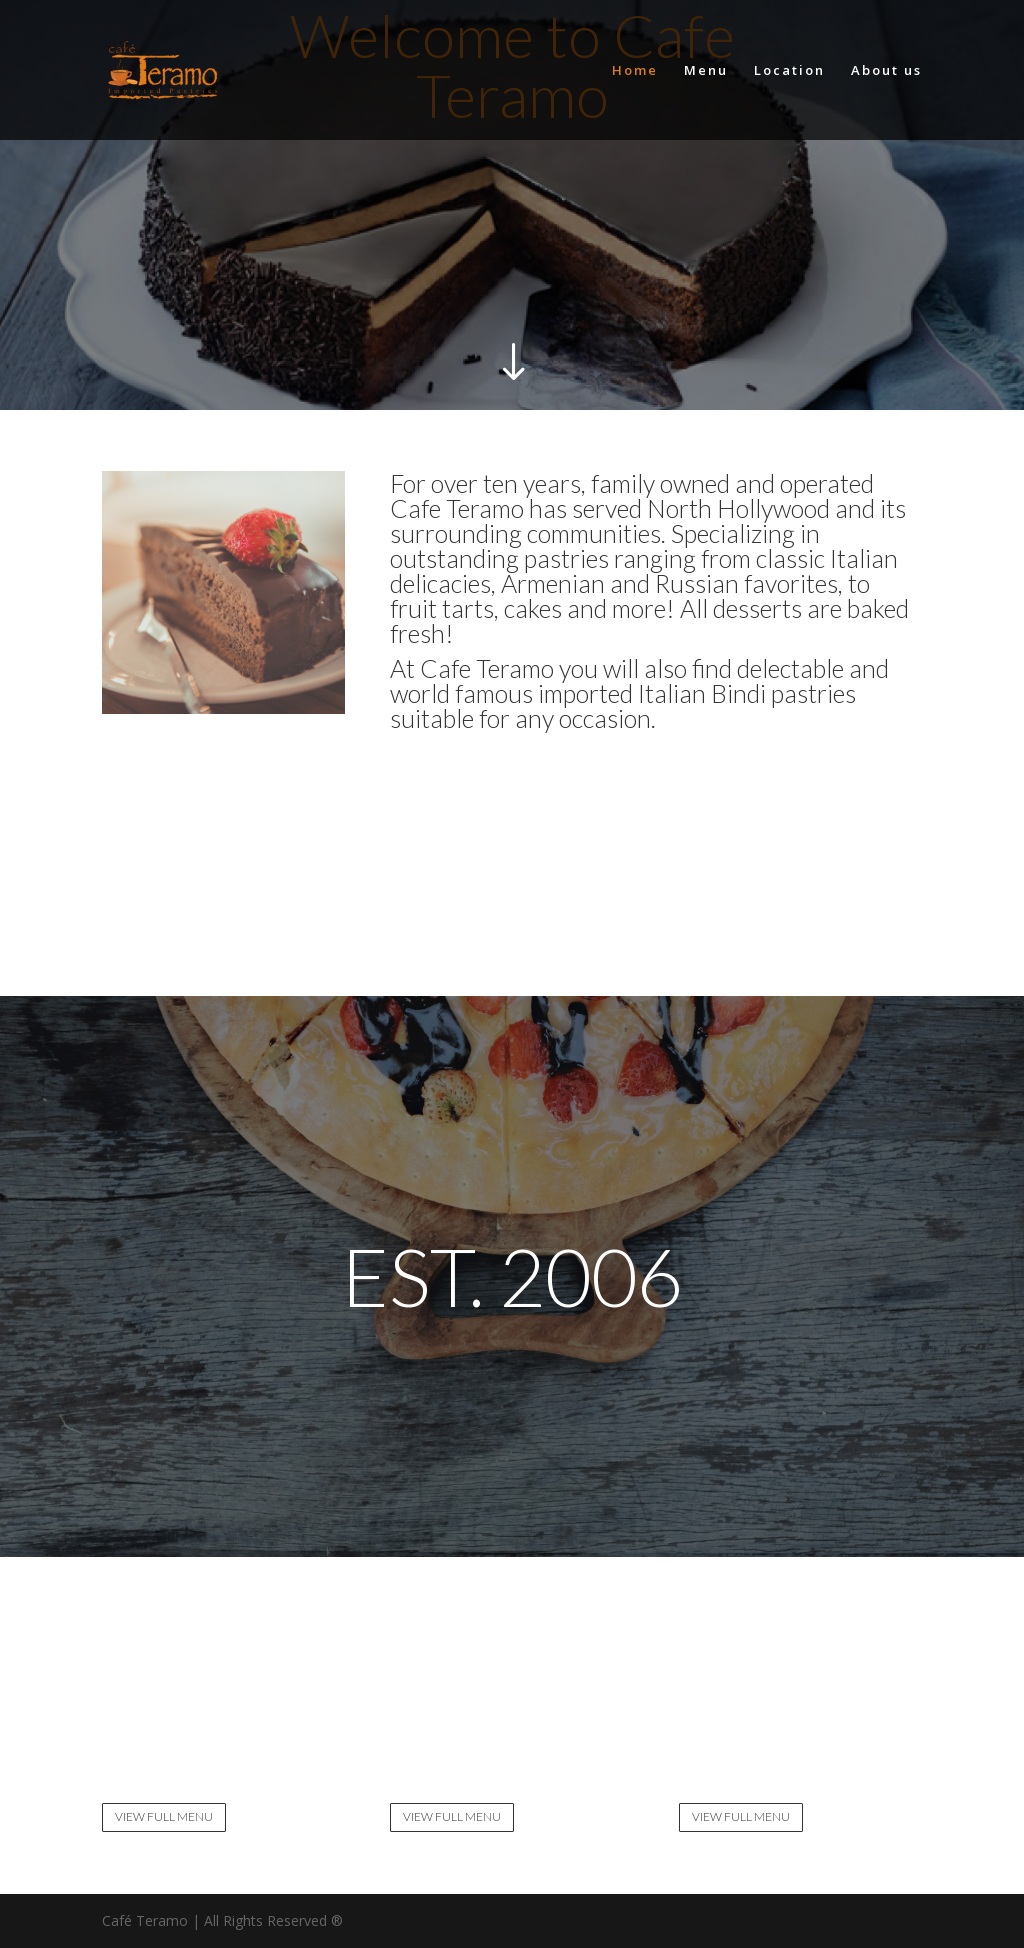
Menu (706, 71)
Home (635, 71)
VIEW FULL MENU (164, 1816)
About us (886, 71)
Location (789, 71)
